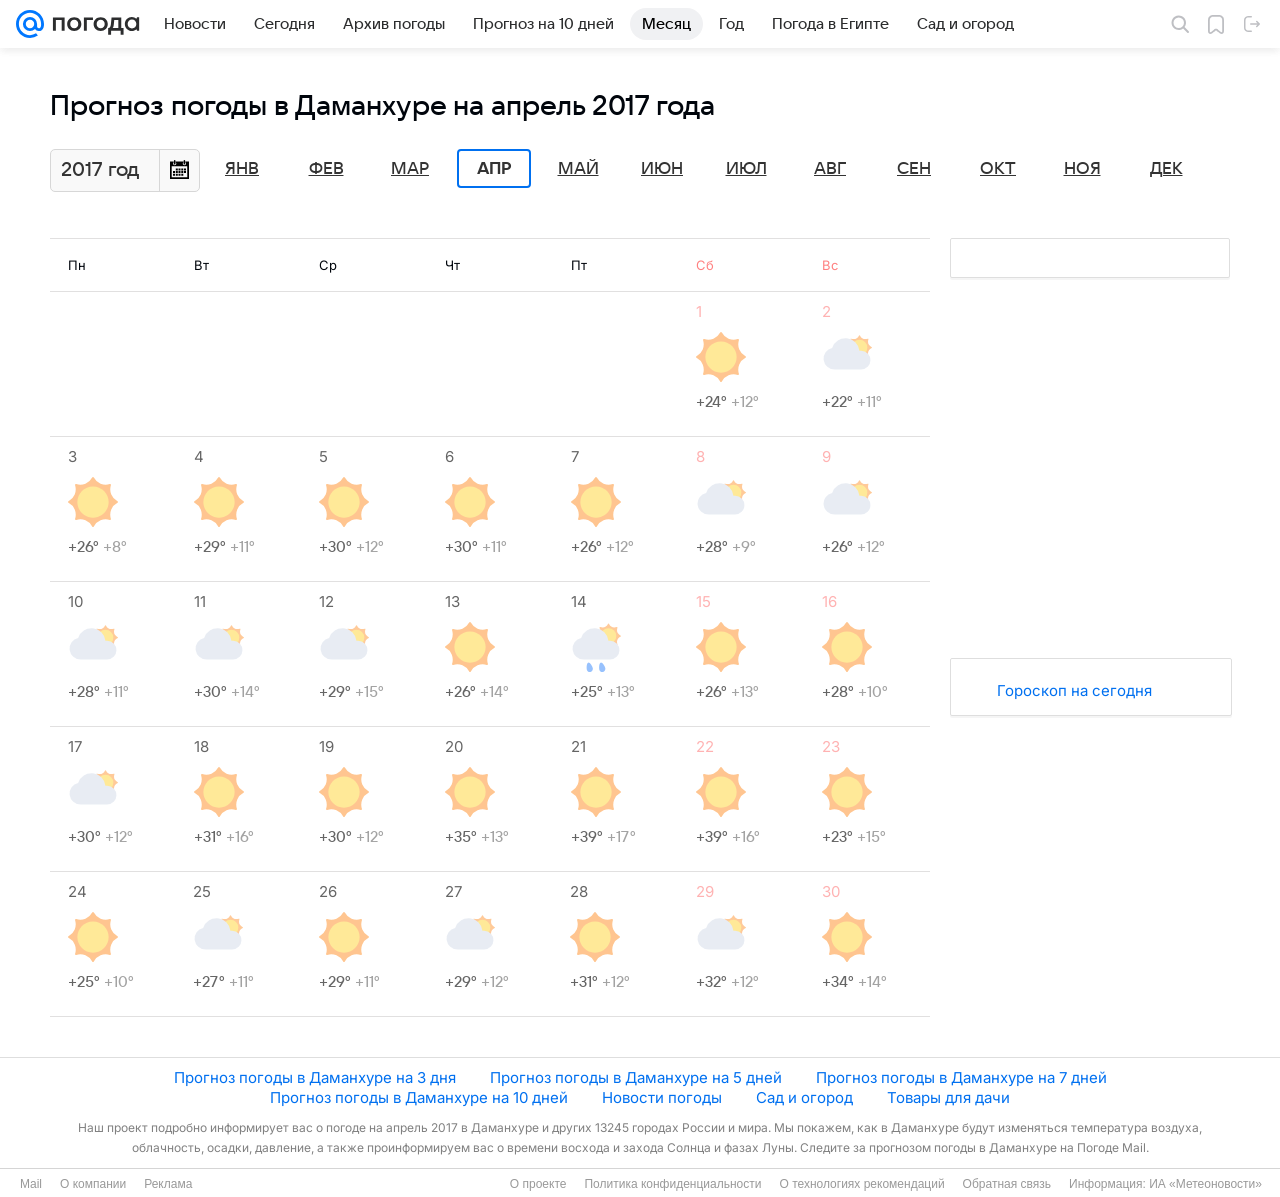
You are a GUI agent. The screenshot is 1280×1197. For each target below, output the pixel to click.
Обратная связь (1007, 1184)
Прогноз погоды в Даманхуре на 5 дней (636, 1077)
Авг (830, 169)
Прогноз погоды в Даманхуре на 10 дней (419, 1097)
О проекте (538, 1184)
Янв (242, 169)
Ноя (1082, 169)
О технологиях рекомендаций (861, 1184)
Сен (914, 169)
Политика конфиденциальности (672, 1184)
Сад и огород (804, 1097)
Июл (746, 169)
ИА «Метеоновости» (1205, 1184)
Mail (31, 1184)
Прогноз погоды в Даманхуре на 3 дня (315, 1077)
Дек (1166, 169)
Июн (662, 169)
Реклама (168, 1184)
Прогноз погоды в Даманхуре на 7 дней (961, 1077)
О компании (93, 1184)
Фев (326, 169)
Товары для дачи (948, 1097)
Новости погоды (662, 1097)
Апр (494, 169)
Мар (410, 169)
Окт (998, 169)
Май (578, 169)
